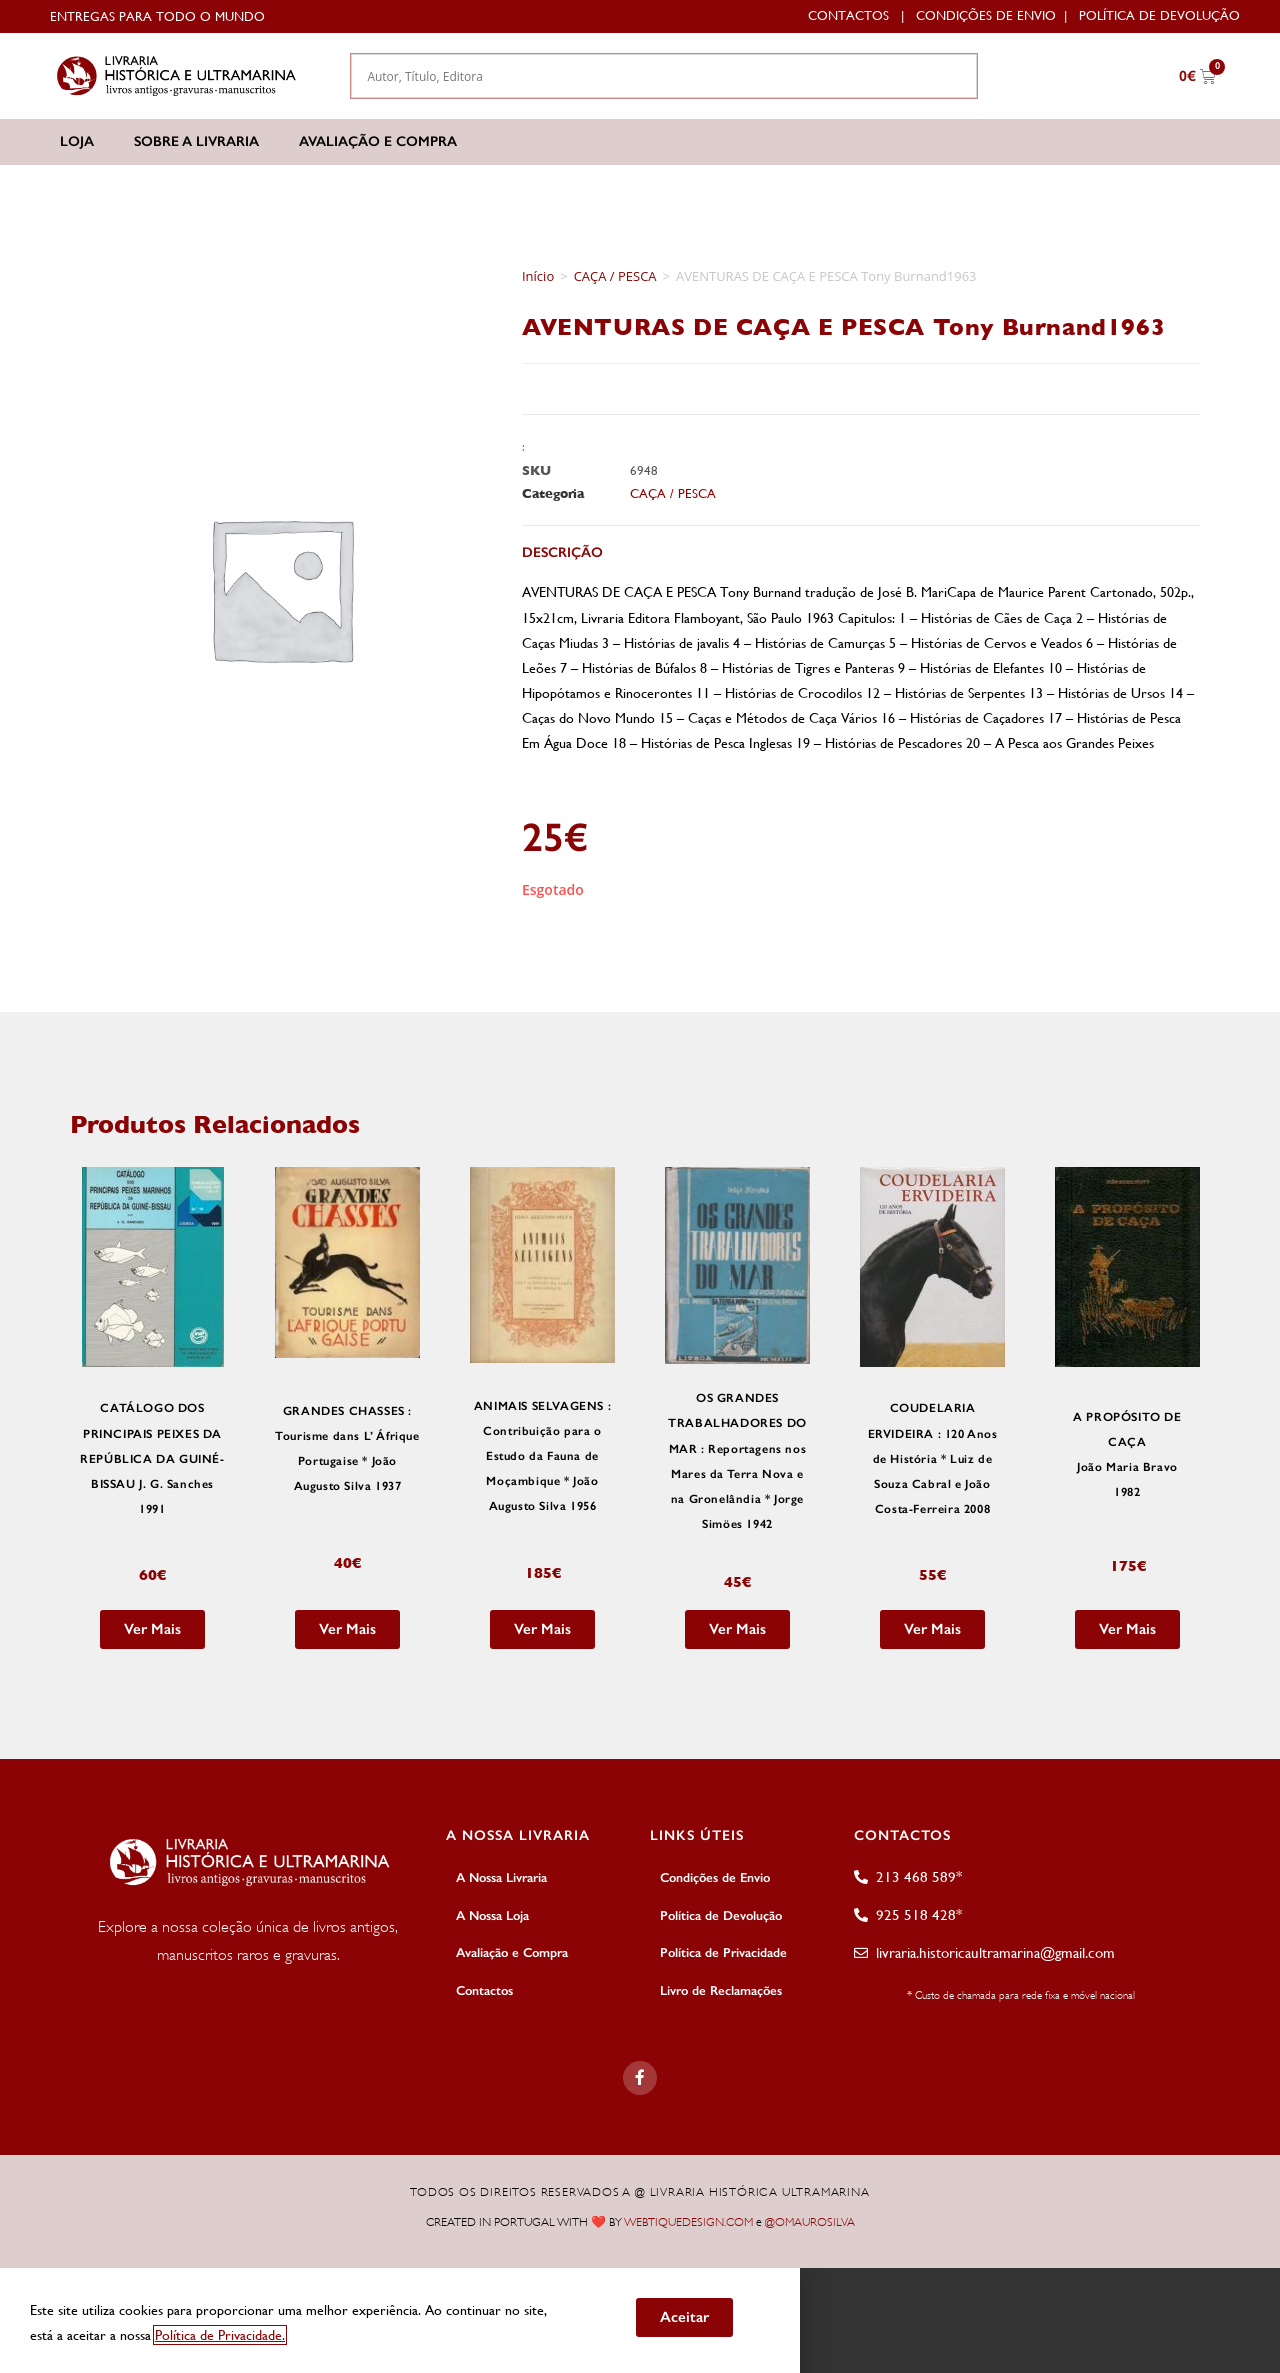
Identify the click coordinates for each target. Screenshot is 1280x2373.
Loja (77, 141)
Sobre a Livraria (196, 141)
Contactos (848, 15)
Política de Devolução (1159, 15)
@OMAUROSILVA (810, 2220)
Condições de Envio (986, 15)
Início (538, 276)
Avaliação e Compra (378, 141)
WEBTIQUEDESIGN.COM (688, 2220)
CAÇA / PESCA (615, 276)
